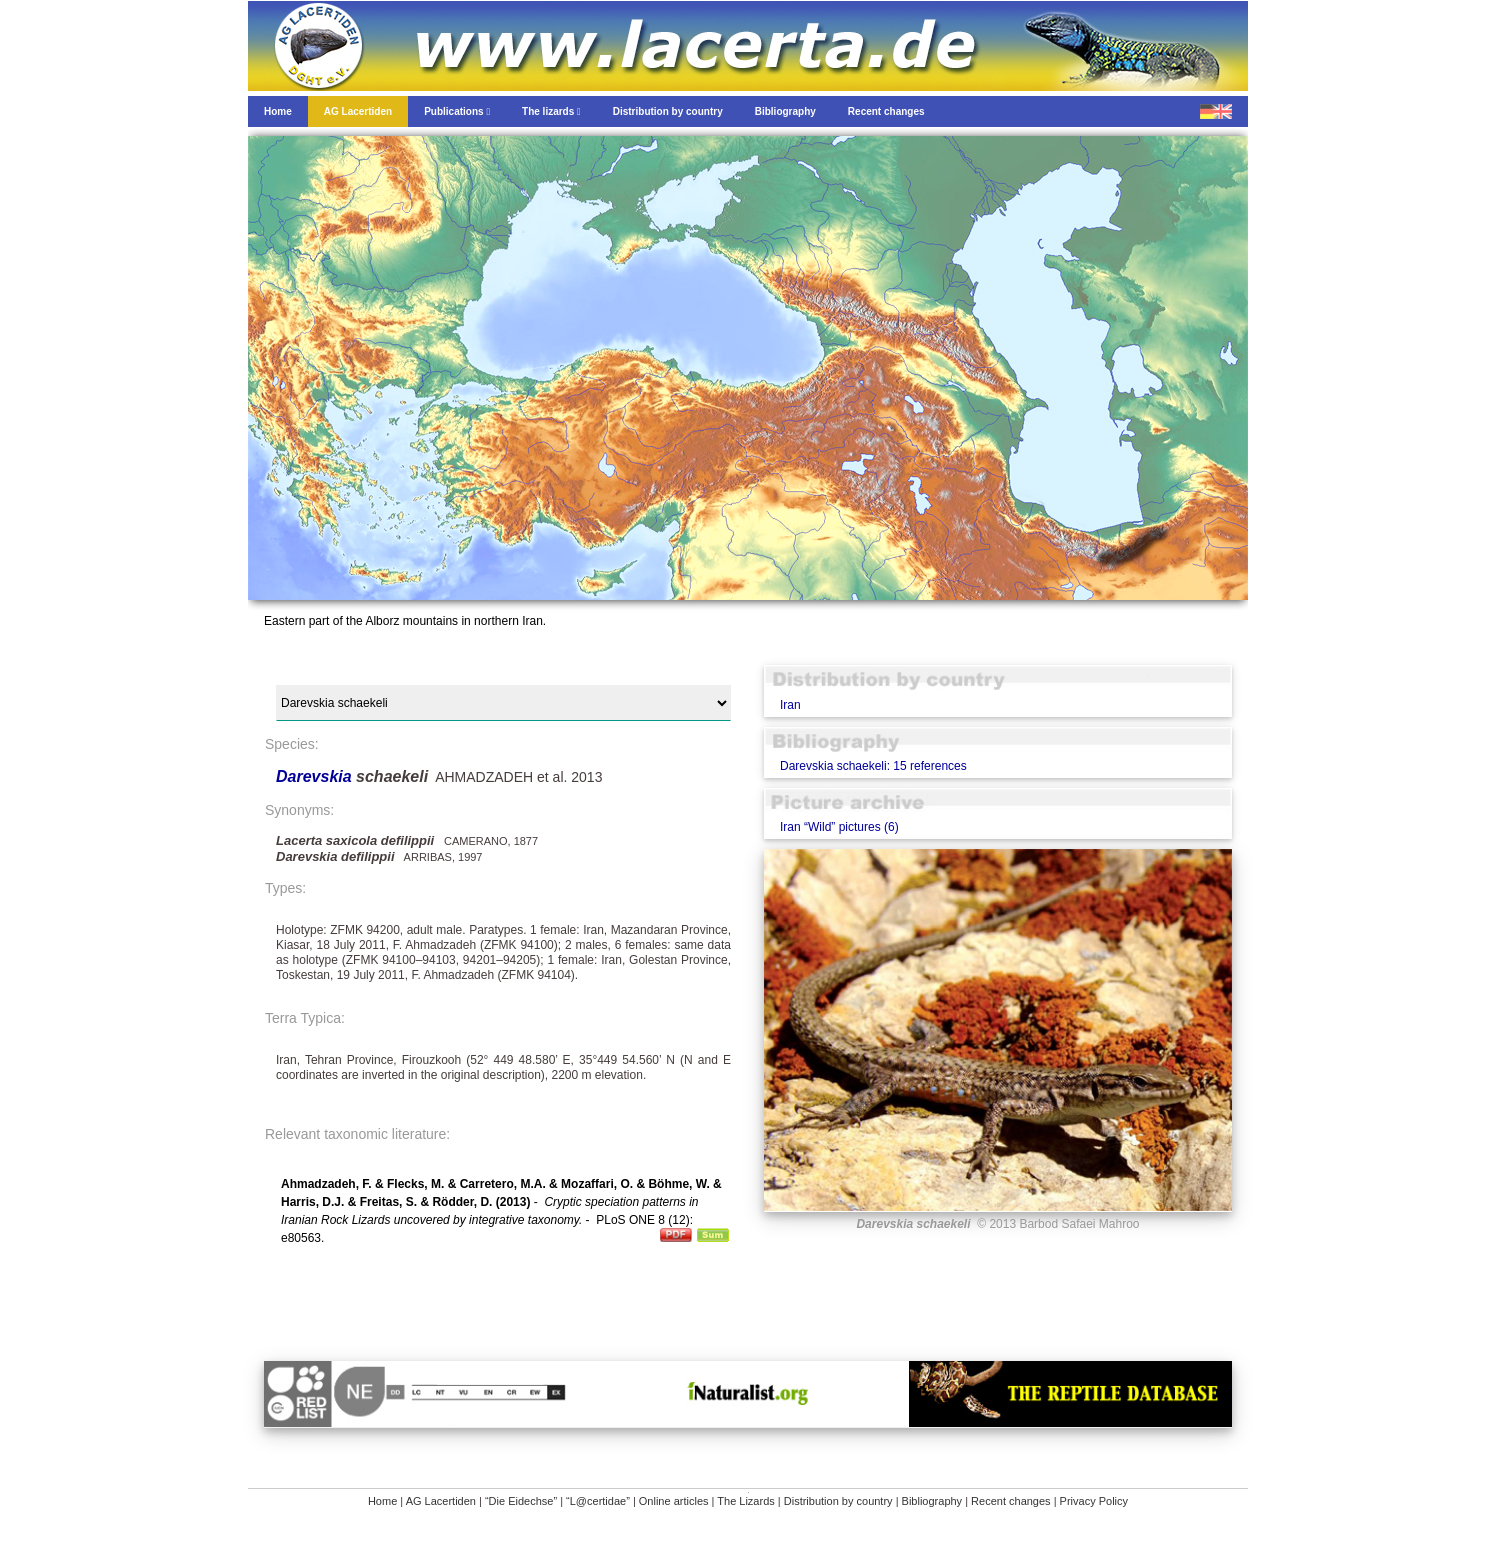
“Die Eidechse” (521, 1501)
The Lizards (745, 1501)
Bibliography (932, 1501)
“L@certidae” (598, 1501)
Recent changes (1011, 1501)
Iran (790, 705)
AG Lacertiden (441, 1501)
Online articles (674, 1501)
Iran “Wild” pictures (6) (839, 827)
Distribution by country (838, 1501)
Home (382, 1501)
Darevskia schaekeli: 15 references (873, 766)
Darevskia (316, 776)
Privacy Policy (1094, 1501)
